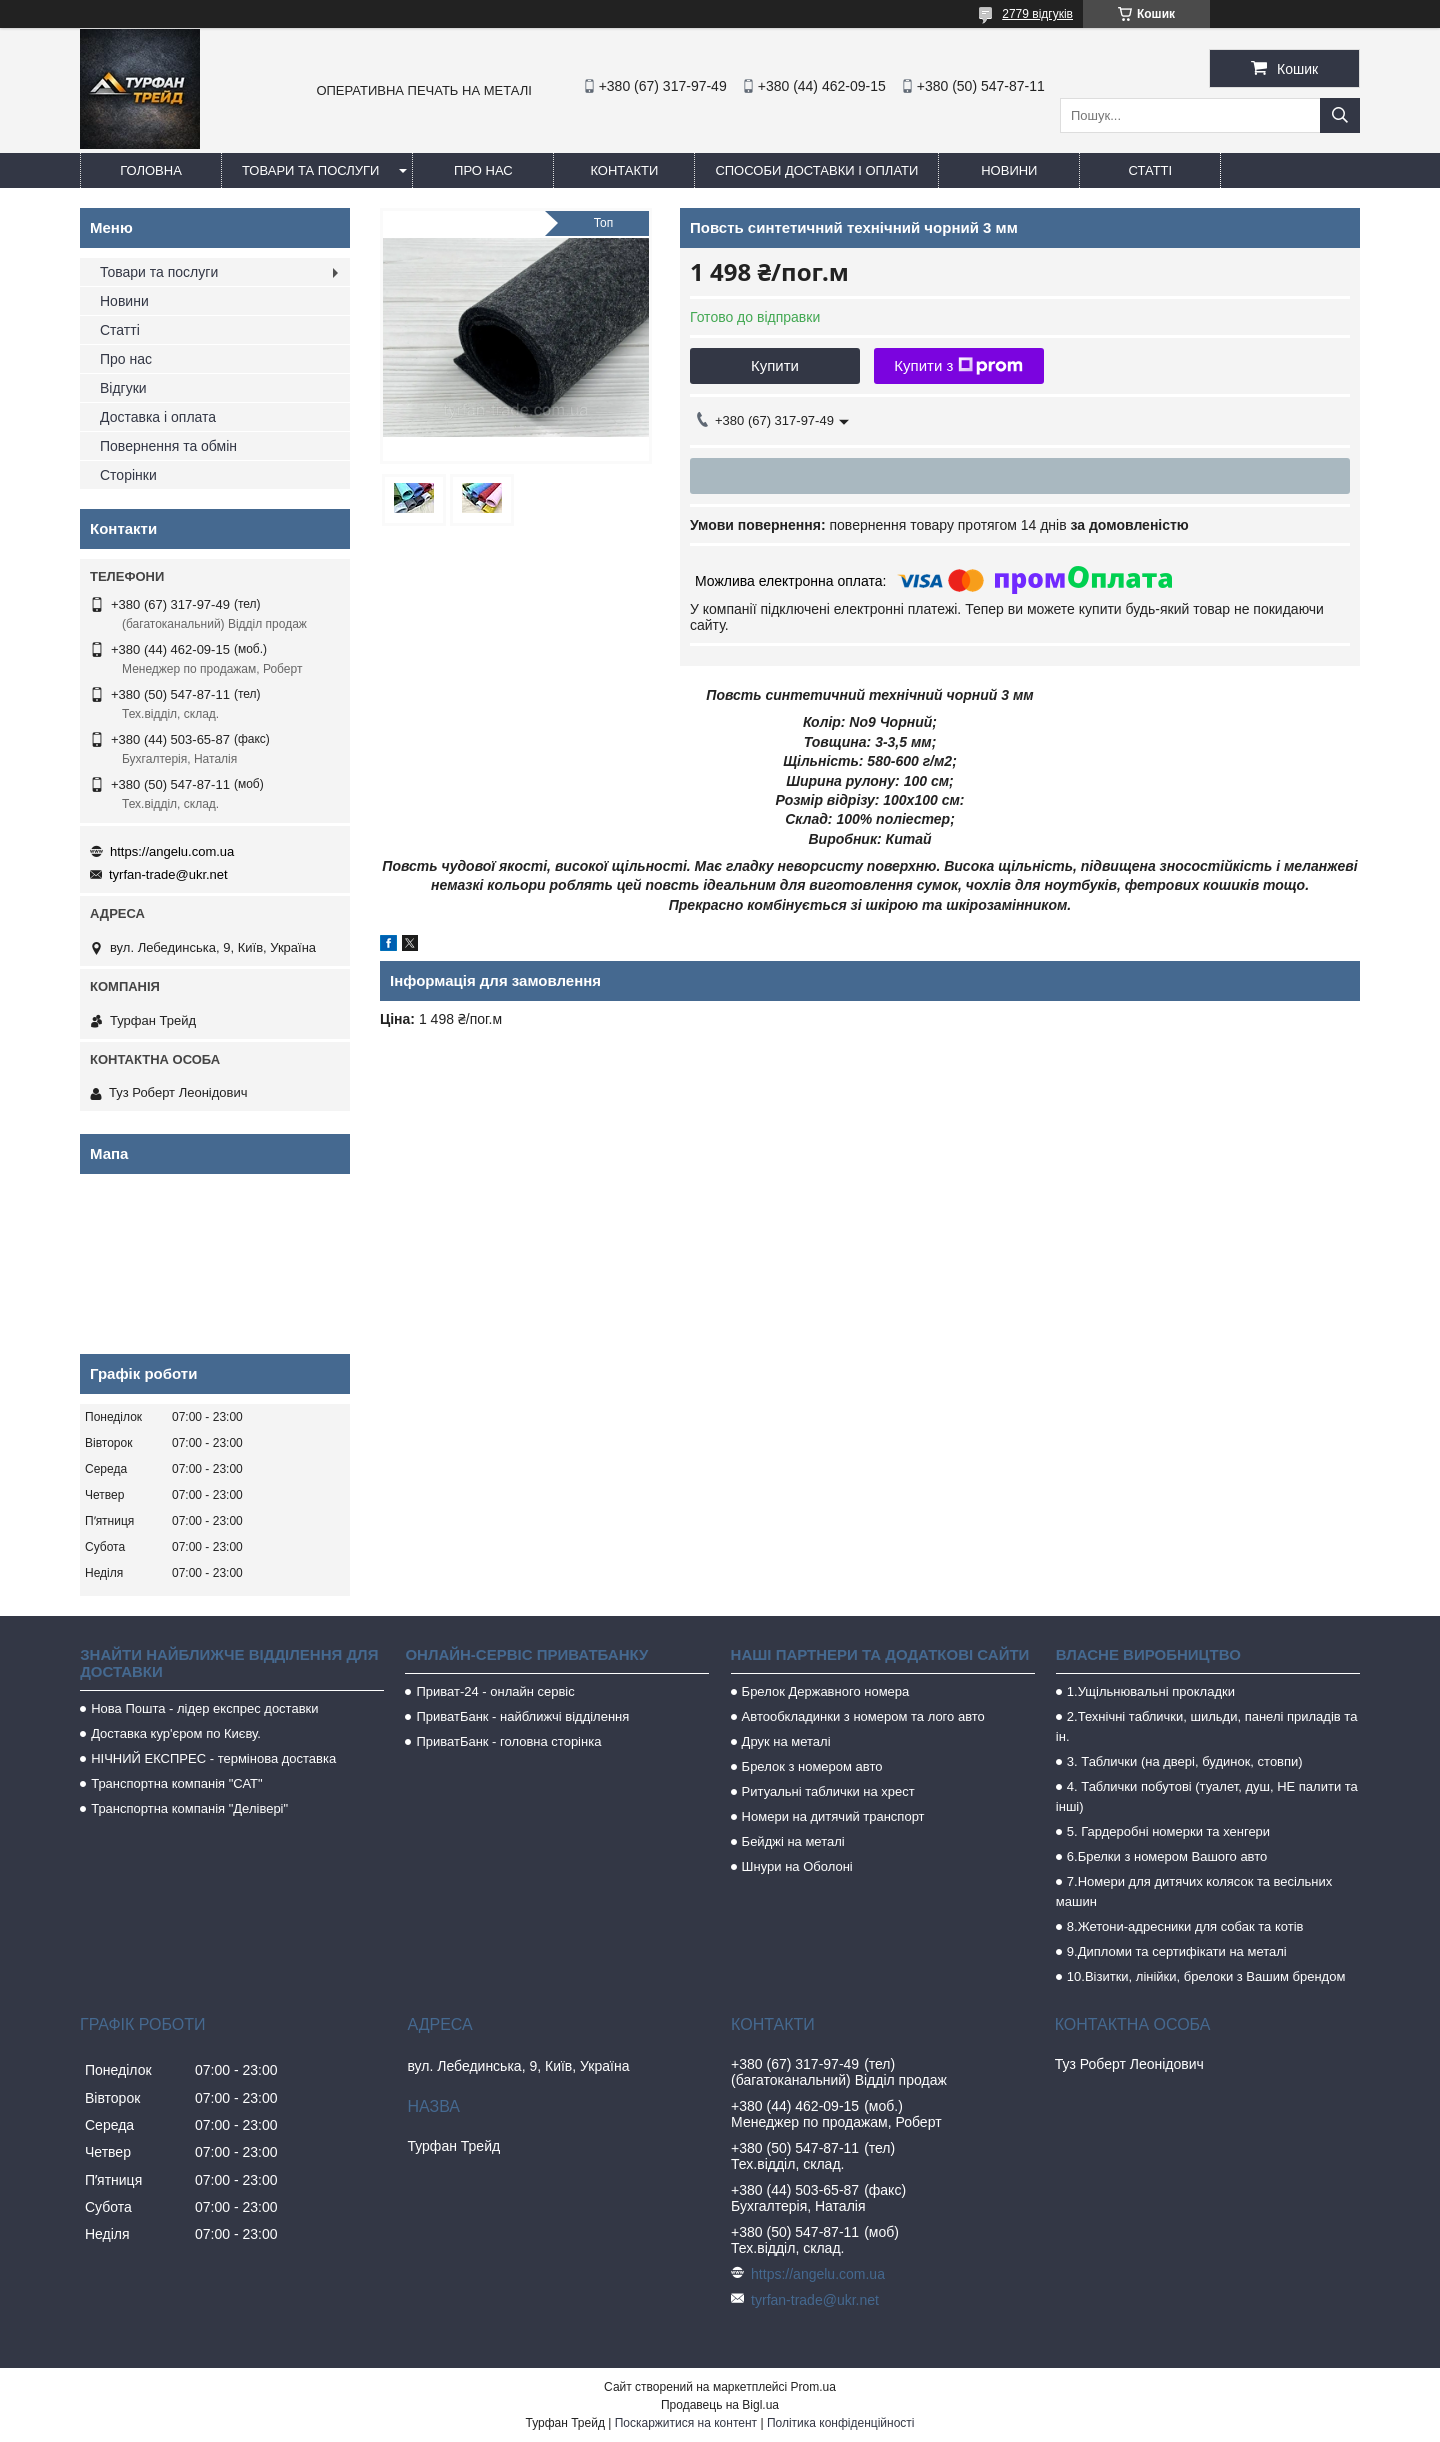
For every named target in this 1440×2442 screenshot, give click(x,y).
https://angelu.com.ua (172, 851)
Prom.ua (813, 2387)
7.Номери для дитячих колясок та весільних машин (1194, 1891)
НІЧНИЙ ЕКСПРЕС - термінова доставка (213, 1758)
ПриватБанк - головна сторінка (508, 1741)
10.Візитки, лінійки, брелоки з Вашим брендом (1206, 1976)
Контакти (624, 170)
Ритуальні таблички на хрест (828, 1791)
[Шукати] (1340, 115)
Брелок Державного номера (826, 1691)
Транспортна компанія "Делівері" (189, 1808)
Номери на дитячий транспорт (833, 1816)
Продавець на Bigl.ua (720, 2405)
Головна (151, 170)
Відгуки (123, 388)
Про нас (483, 170)
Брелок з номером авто (812, 1766)
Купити (775, 365)
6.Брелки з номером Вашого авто (1167, 1856)
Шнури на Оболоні (797, 1866)
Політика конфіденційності (841, 2423)
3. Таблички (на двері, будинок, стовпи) (1185, 1761)
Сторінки (128, 475)
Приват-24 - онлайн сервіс (495, 1691)
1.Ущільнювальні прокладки (1151, 1691)
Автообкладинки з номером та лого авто (863, 1716)
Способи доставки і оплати (816, 170)
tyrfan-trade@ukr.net (168, 874)
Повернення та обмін (168, 446)
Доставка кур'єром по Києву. (176, 1733)
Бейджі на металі (793, 1841)
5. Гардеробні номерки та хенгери (1168, 1831)
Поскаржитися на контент (686, 2423)
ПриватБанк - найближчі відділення (522, 1716)
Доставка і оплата (158, 417)
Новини (1009, 170)
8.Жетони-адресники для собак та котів (1185, 1926)
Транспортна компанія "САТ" (176, 1783)
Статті (1151, 170)
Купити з (958, 366)
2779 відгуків (1037, 14)
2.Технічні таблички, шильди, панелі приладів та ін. (1207, 1726)
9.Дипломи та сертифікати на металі (1177, 1951)
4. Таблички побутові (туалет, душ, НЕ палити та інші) (1207, 1796)
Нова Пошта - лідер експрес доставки (204, 1708)
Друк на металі (786, 1741)
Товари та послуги (310, 170)
